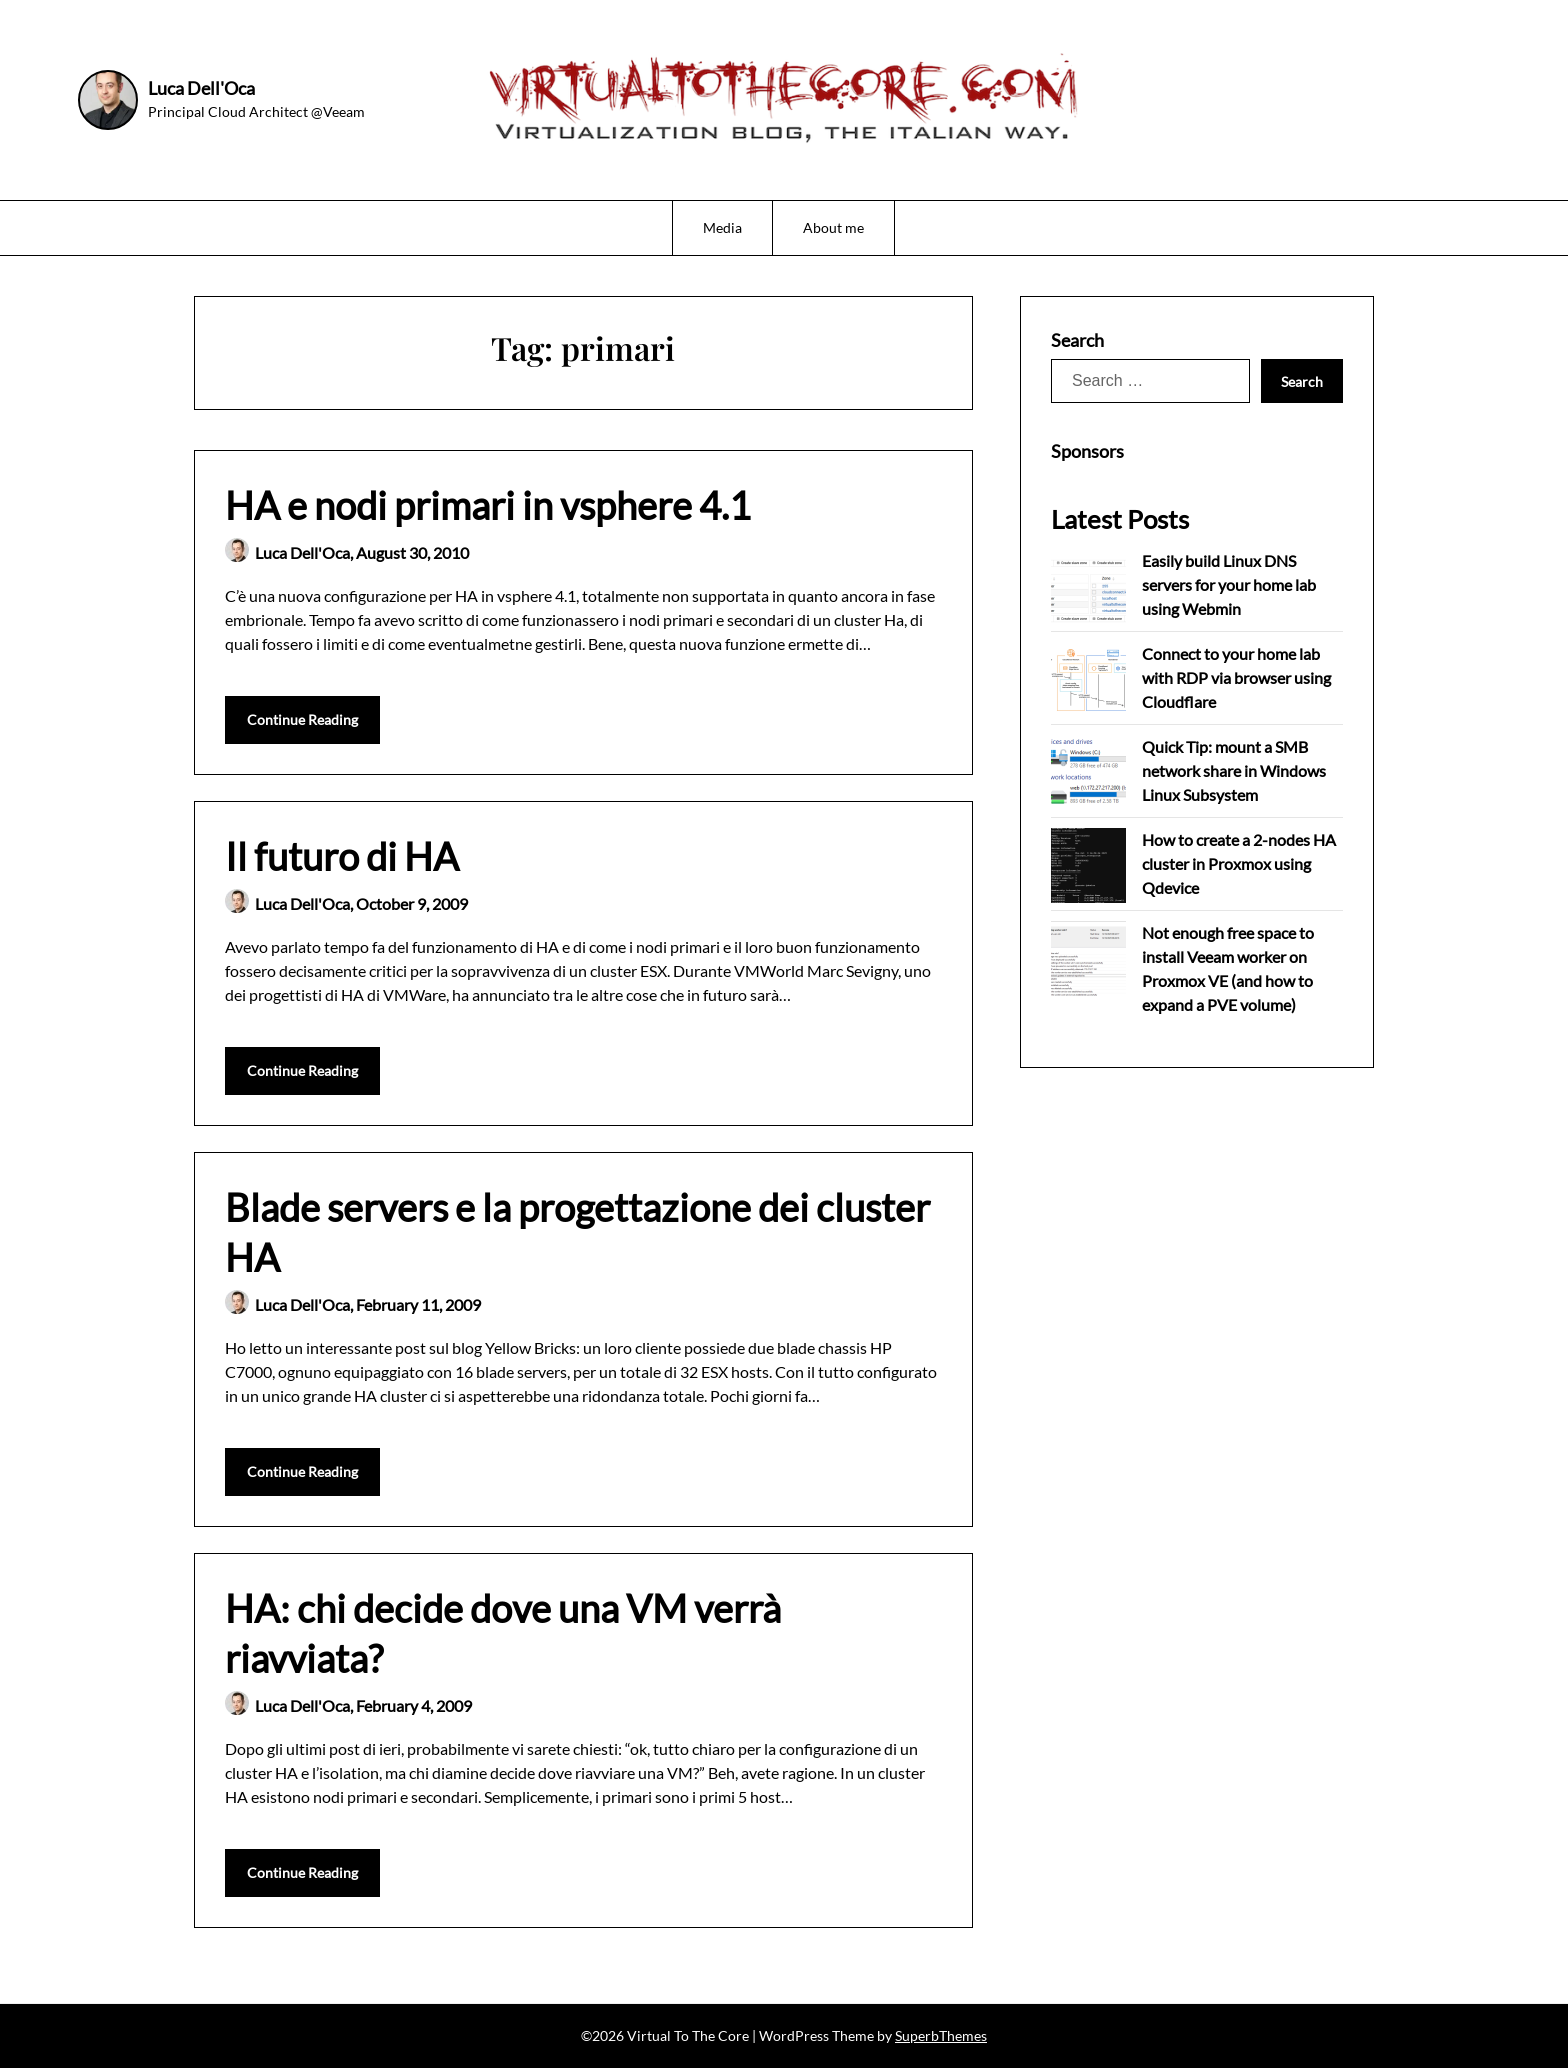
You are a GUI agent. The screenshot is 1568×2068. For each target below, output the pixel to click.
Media (722, 227)
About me (833, 227)
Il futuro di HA (342, 856)
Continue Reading (302, 719)
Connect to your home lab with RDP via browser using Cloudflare (1236, 677)
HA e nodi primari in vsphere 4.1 (488, 505)
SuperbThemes (941, 2035)
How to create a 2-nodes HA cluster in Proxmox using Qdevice (1239, 863)
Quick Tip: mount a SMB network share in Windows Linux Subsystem (1234, 770)
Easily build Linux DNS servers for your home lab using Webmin (1229, 584)
